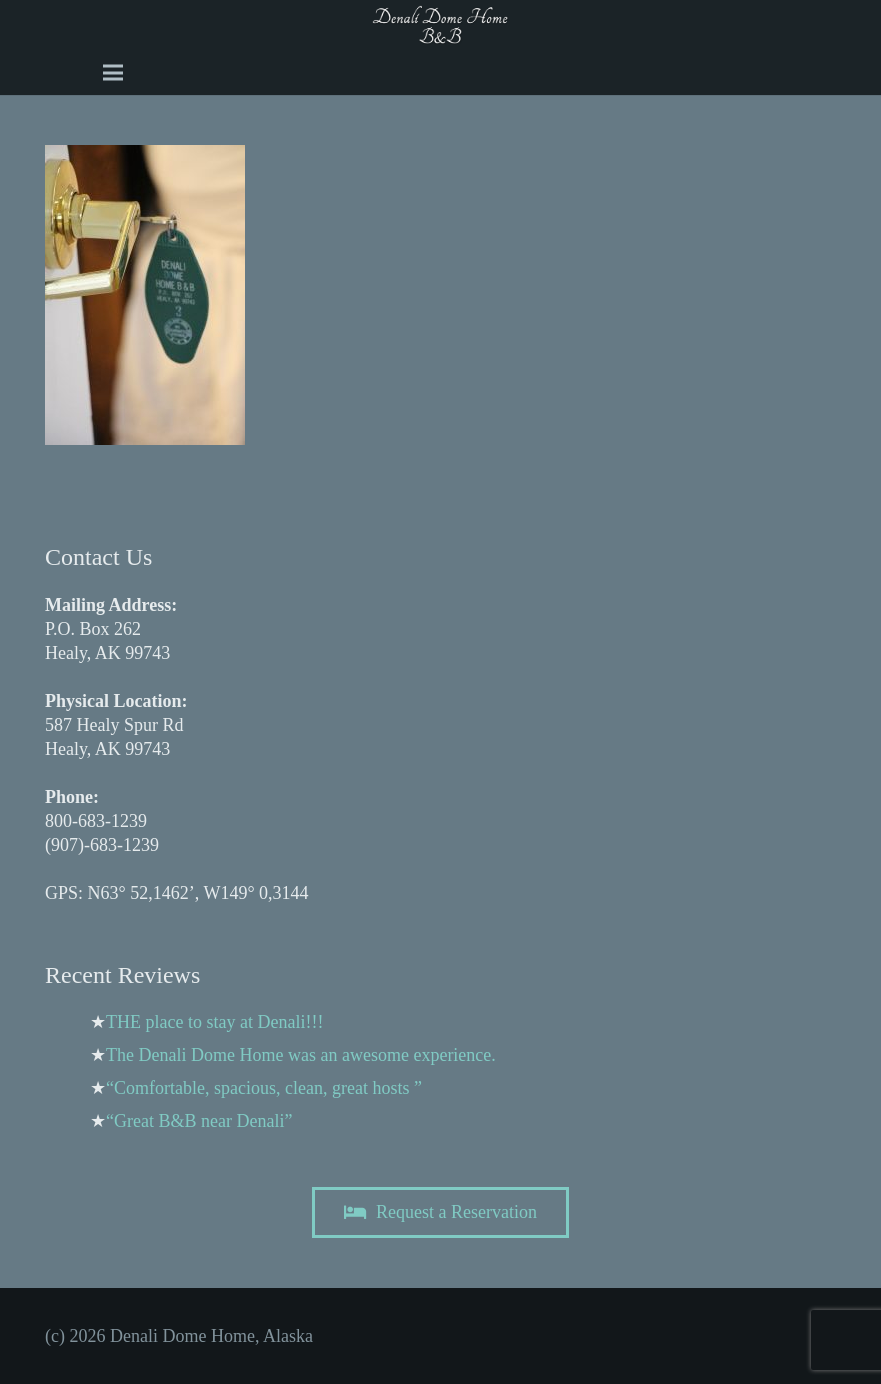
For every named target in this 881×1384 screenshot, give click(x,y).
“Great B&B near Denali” (199, 1121)
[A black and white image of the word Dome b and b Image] (440, 25)
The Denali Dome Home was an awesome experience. (301, 1055)
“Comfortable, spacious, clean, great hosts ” (264, 1088)
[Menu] (112, 73)
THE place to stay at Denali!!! (214, 1022)
